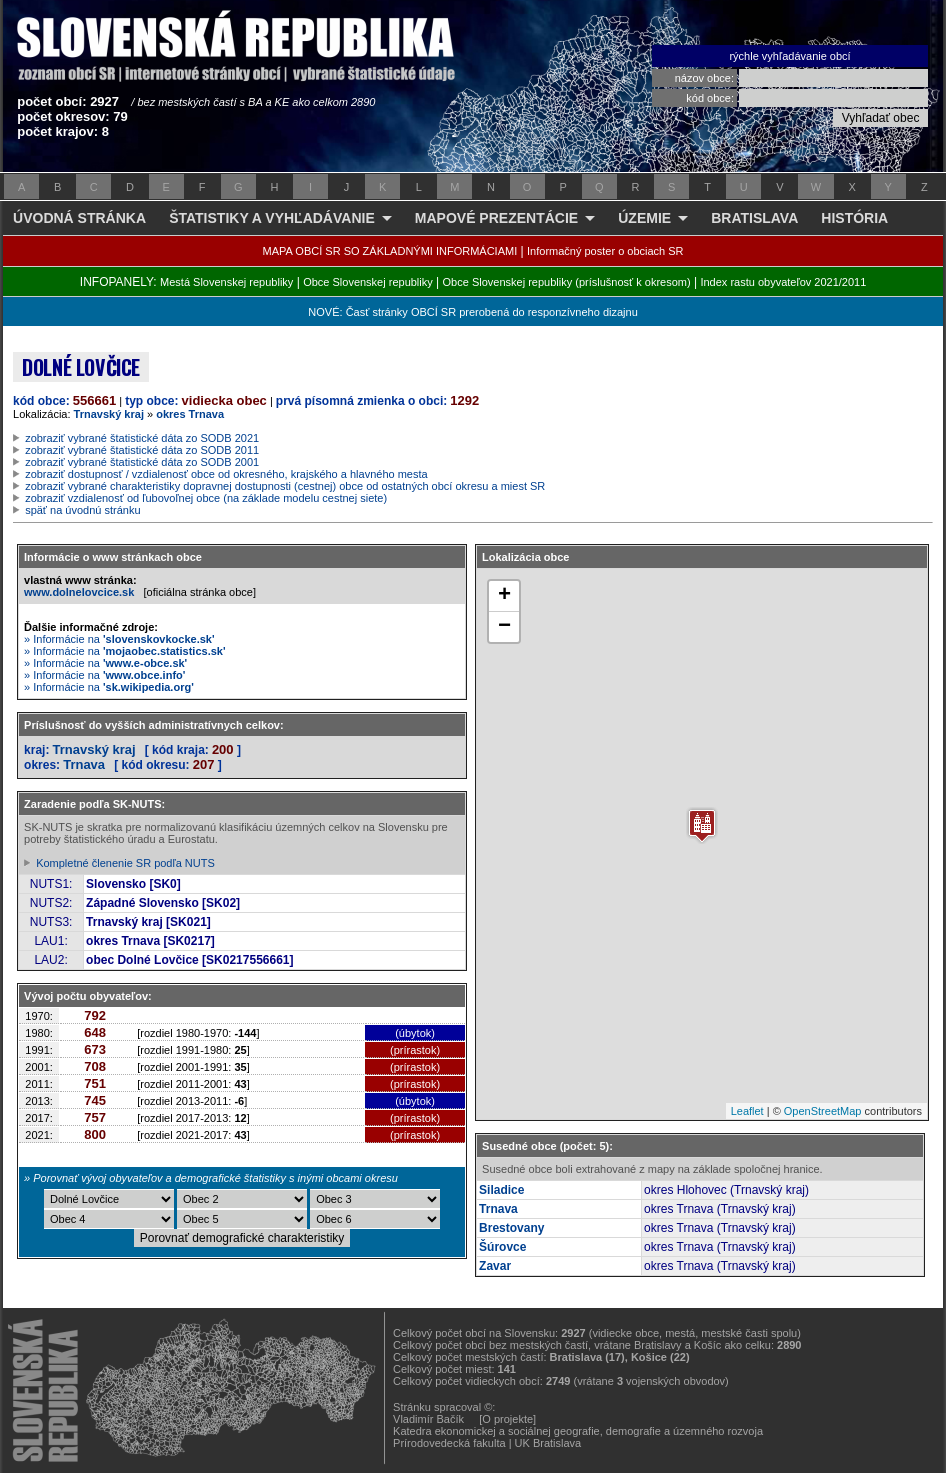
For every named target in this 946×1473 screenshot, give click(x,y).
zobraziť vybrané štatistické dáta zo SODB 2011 (142, 450)
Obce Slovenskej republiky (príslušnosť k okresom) (567, 282)
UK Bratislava (548, 1443)
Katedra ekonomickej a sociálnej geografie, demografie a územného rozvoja (578, 1431)
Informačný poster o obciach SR (605, 251)
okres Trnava (190, 414)
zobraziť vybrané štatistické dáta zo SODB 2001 (142, 462)
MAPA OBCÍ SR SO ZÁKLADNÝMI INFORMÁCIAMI (390, 251)
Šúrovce (502, 1247)
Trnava (84, 764)
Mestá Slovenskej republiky (226, 282)
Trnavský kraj (109, 414)
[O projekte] (507, 1419)
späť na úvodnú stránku (82, 510)
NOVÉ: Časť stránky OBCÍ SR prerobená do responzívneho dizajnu (472, 312)
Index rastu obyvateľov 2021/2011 (783, 282)
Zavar (495, 1266)
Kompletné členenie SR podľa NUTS (125, 863)
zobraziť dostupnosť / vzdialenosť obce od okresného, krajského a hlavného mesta (226, 474)
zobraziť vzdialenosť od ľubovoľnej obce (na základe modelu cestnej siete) (206, 498)
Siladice (501, 1190)
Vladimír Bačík (428, 1419)
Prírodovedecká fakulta (449, 1443)
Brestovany (511, 1228)
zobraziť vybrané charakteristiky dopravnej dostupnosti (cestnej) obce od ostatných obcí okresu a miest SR (285, 486)
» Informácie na (119, 639)
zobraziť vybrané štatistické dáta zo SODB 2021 (142, 438)
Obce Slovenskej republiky (368, 282)
